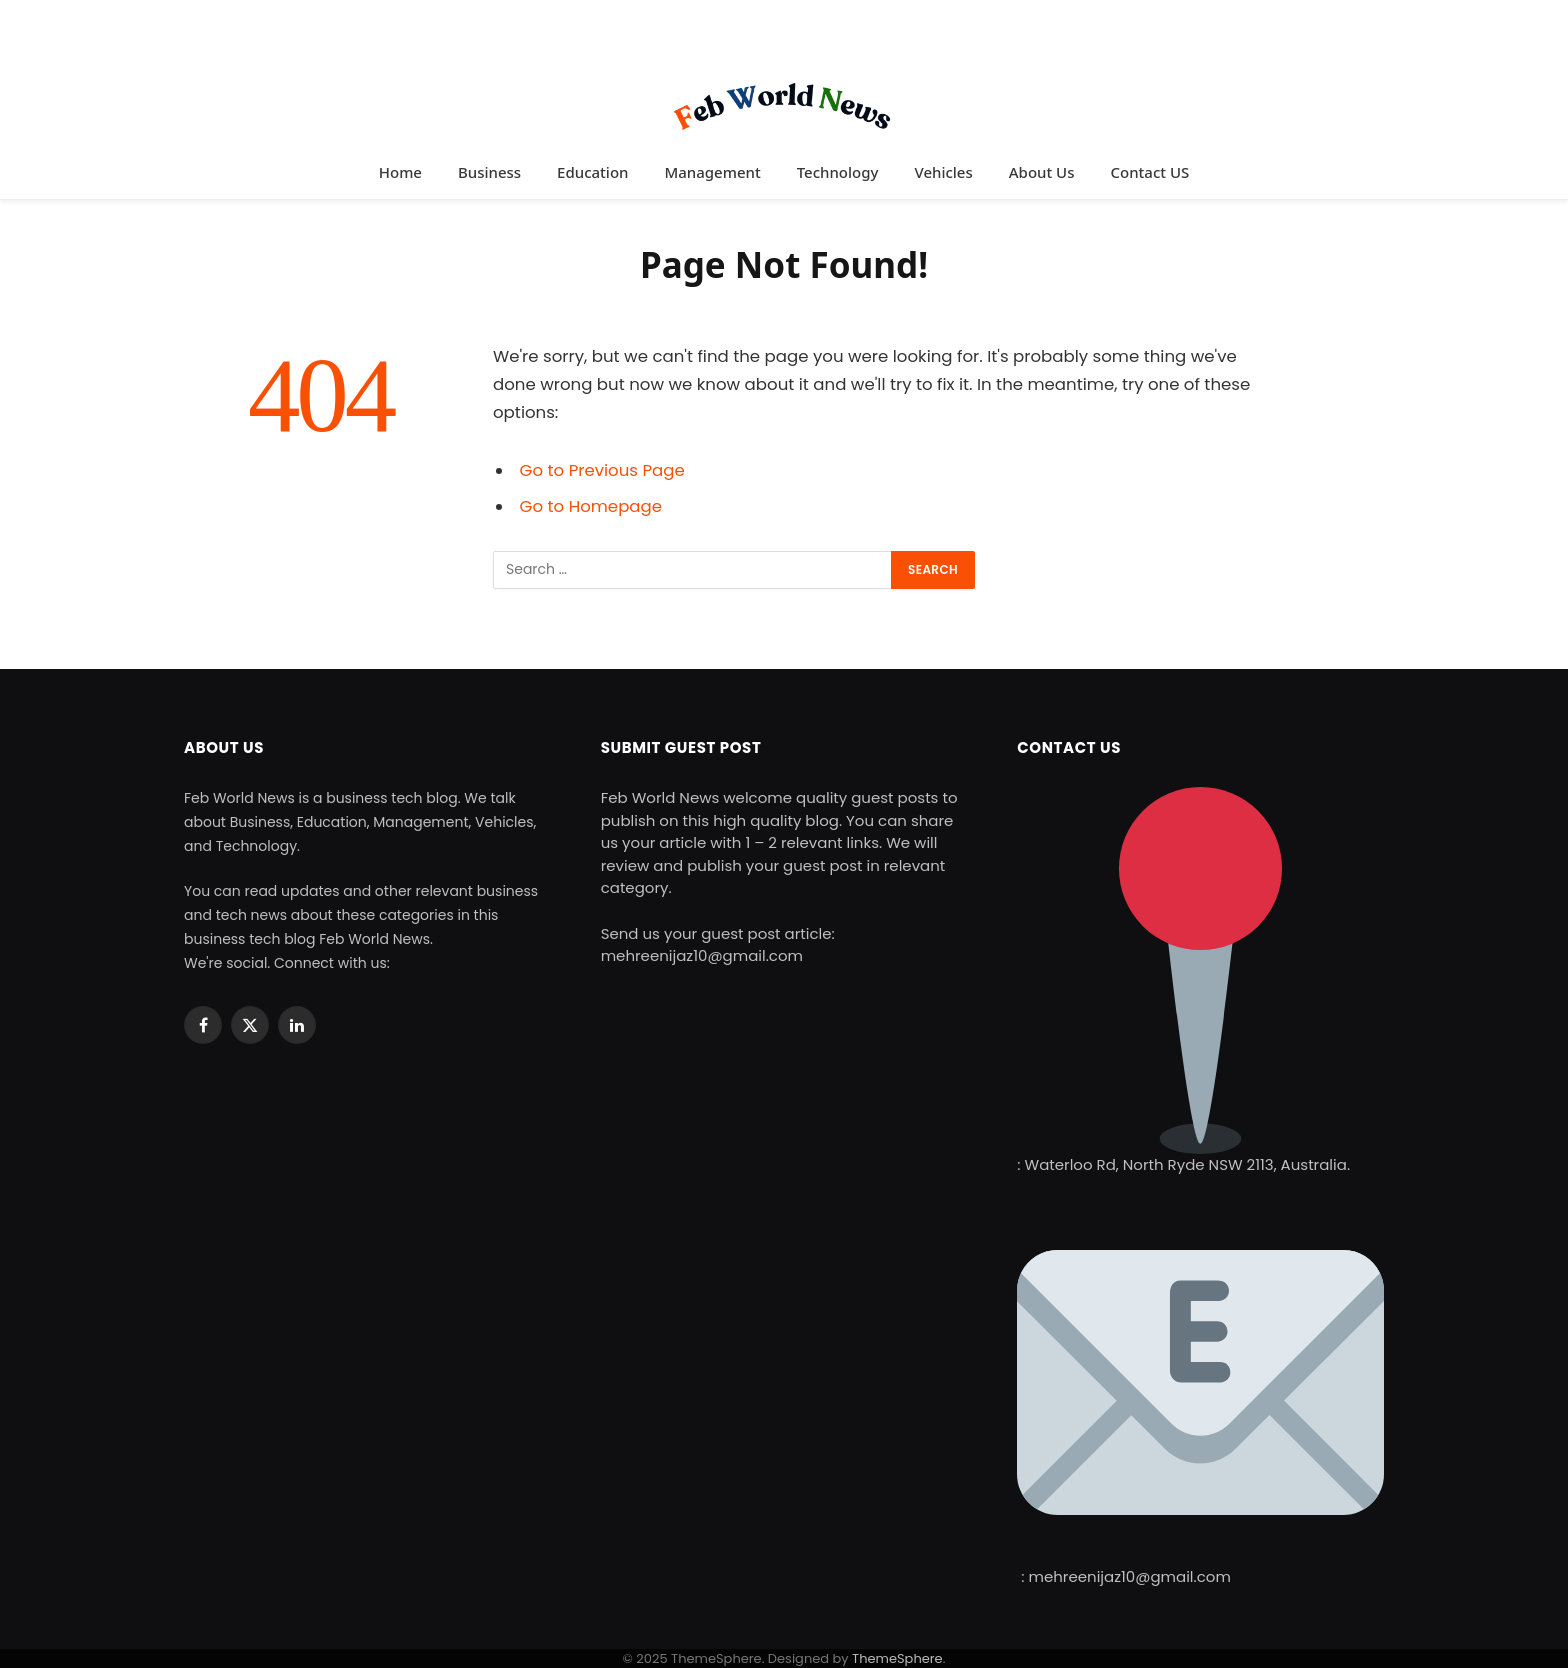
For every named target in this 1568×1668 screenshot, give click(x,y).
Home (400, 172)
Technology (838, 172)
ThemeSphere (897, 1658)
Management (712, 172)
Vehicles (943, 172)
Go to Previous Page (602, 470)
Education (592, 172)
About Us (1042, 172)
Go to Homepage (591, 506)
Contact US (1149, 172)
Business (489, 172)
